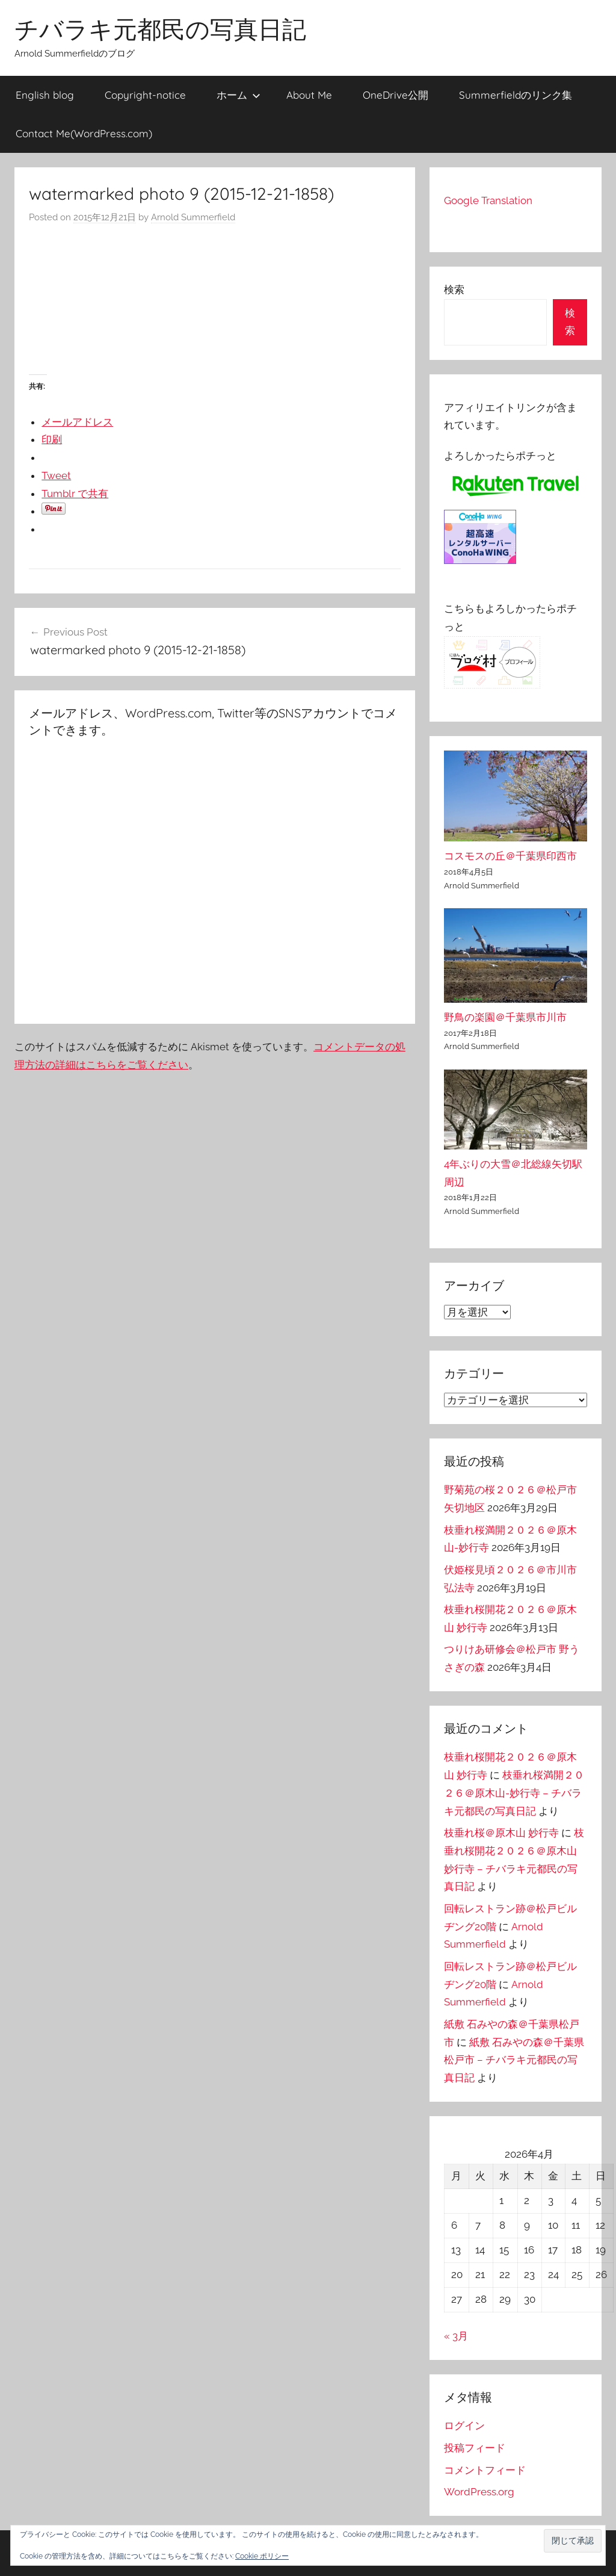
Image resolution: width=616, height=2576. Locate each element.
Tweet (56, 475)
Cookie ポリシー (262, 2556)
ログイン (464, 2426)
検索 (454, 289)
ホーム (238, 94)
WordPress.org (479, 2492)
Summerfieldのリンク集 (515, 94)
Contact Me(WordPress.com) (84, 133)
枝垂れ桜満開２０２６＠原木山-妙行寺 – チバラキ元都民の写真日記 (514, 1793)
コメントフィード (485, 2470)
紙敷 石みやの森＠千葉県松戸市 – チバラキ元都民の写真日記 (514, 2060)
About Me (309, 94)
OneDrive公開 (395, 94)
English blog (45, 94)
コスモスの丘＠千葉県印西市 (510, 856)
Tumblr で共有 (75, 494)
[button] (573, 2541)
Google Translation (488, 200)
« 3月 (456, 2336)
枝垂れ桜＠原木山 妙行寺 (501, 1833)
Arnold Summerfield (193, 217)
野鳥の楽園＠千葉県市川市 (505, 1017)
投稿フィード (474, 2448)
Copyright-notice (145, 94)
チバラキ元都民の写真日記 (160, 29)
